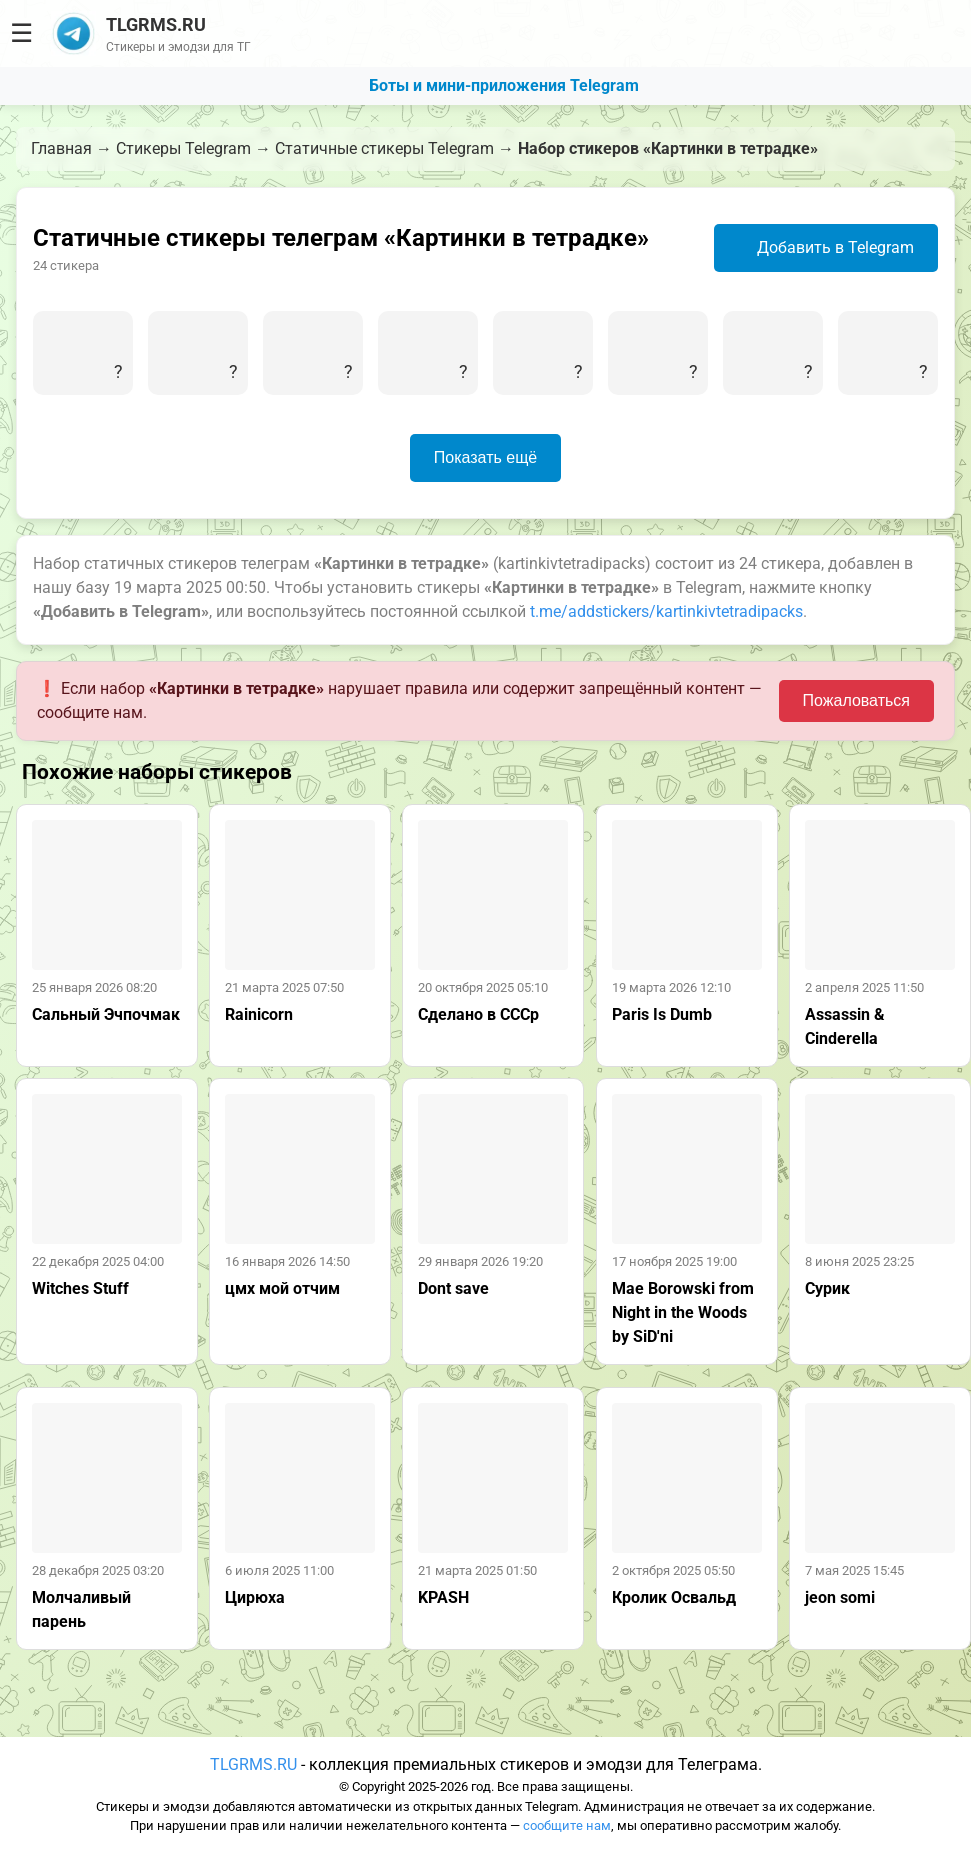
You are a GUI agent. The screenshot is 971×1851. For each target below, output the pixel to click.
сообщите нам (567, 1825)
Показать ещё (485, 457)
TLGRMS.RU (253, 1764)
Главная (61, 148)
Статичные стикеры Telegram (384, 148)
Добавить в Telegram (823, 247)
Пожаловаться (856, 700)
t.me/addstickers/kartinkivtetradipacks (666, 611)
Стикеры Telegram (183, 148)
